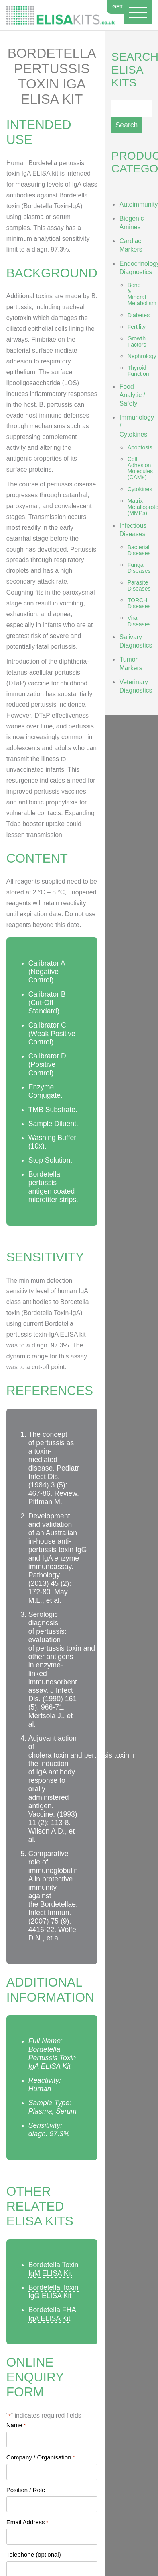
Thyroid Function (138, 371)
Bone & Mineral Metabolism (142, 294)
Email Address (27, 2522)
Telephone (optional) (33, 2554)
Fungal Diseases (139, 568)
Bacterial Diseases (139, 550)
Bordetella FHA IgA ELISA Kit (52, 2314)
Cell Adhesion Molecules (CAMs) (140, 468)
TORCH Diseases (139, 603)
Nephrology (142, 356)
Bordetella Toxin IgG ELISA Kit (53, 2291)
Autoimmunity (139, 204)
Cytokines (140, 489)
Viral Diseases (139, 621)
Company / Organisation (40, 2457)
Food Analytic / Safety (132, 395)
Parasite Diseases (139, 585)
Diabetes (139, 315)
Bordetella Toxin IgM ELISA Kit (53, 2269)
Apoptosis (140, 447)
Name (16, 2425)
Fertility (137, 327)
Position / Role (25, 2489)
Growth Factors (137, 341)
